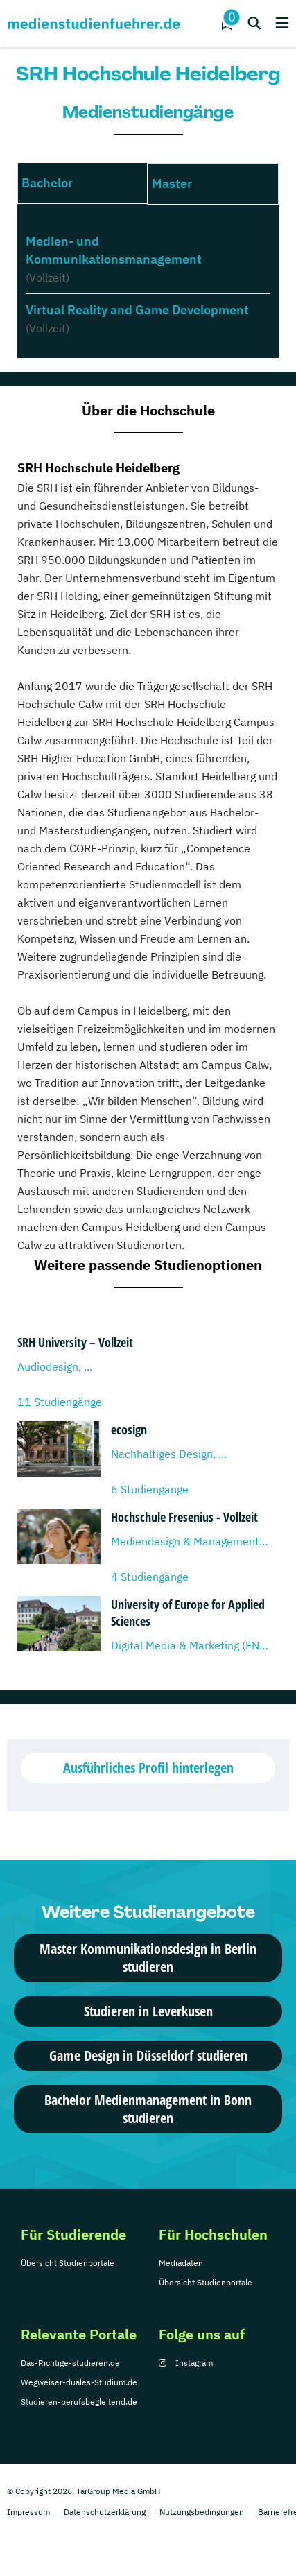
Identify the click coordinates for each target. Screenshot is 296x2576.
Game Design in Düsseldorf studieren (148, 2055)
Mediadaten (181, 2263)
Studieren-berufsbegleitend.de (79, 2401)
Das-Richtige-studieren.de (70, 2363)
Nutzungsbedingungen (201, 2512)
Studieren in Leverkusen (148, 2011)
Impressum (28, 2512)
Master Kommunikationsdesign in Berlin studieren (148, 1957)
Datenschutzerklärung (105, 2512)
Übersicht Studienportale (67, 2263)
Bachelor (47, 183)
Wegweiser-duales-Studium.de (79, 2382)
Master (172, 183)
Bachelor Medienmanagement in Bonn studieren (148, 2108)
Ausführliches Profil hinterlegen (148, 1767)
